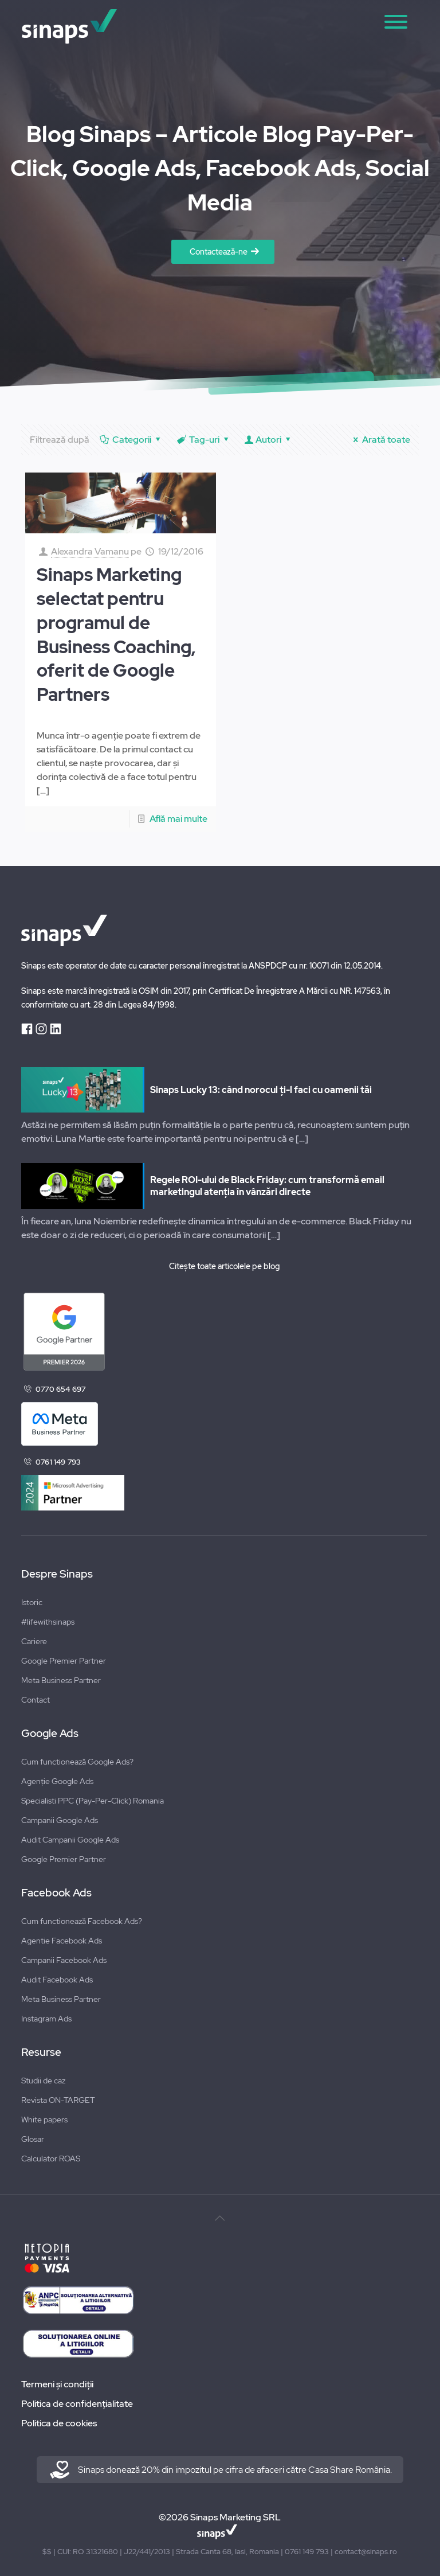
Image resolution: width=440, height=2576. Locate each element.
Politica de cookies (59, 2423)
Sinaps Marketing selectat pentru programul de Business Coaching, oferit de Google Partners (116, 634)
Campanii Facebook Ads (64, 1960)
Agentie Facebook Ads (61, 1940)
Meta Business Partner (61, 1680)
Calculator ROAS (50, 2158)
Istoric (31, 1602)
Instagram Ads (46, 2018)
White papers (44, 2119)
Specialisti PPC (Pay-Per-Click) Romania (92, 1801)
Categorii (131, 440)
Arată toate (379, 440)
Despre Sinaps (57, 1574)
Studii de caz (43, 2080)
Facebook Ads (56, 1893)
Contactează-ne (218, 252)
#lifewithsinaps (47, 1622)
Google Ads (49, 1733)
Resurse (41, 2052)
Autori (268, 440)
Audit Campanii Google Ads (70, 1840)
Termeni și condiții (57, 2384)
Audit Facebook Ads (57, 1979)
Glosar (32, 2139)
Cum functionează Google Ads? (77, 1762)
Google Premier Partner (63, 1661)
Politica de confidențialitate (77, 2404)
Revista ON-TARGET (58, 2100)
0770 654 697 (60, 1389)
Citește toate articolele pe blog (224, 1266)
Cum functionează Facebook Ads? (81, 1921)
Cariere (34, 1641)
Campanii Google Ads (59, 1820)
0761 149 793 (58, 1462)
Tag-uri (204, 440)
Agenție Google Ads (57, 1781)
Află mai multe (178, 819)
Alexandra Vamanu (90, 551)
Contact (35, 1700)
